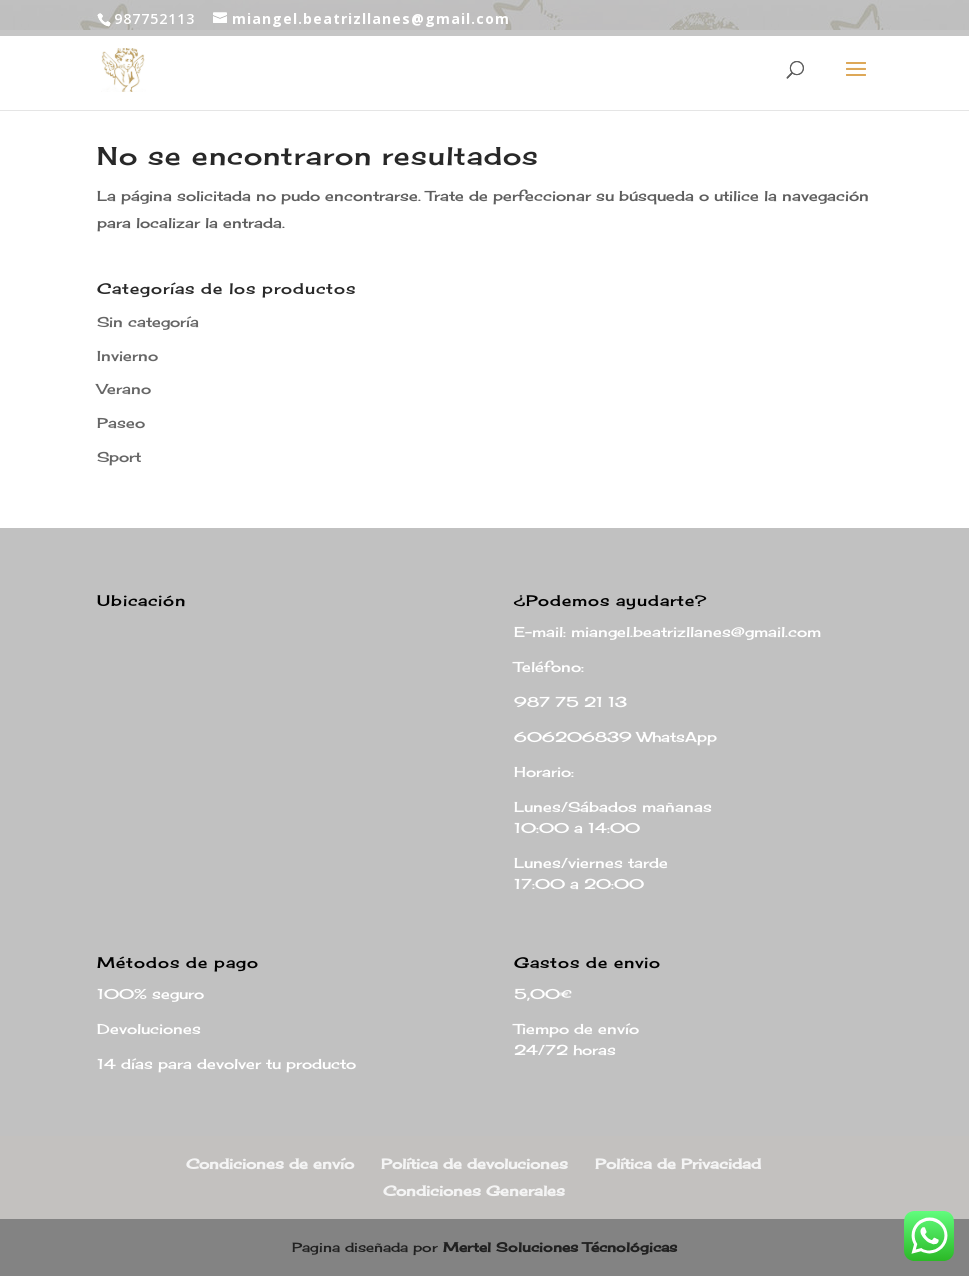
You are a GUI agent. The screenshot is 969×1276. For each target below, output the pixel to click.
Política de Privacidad (678, 1163)
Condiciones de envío (270, 1163)
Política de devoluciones (474, 1163)
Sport (119, 456)
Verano (124, 388)
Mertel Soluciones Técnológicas (560, 1247)
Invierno (127, 355)
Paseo (121, 422)
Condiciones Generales (474, 1190)
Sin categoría (148, 321)
